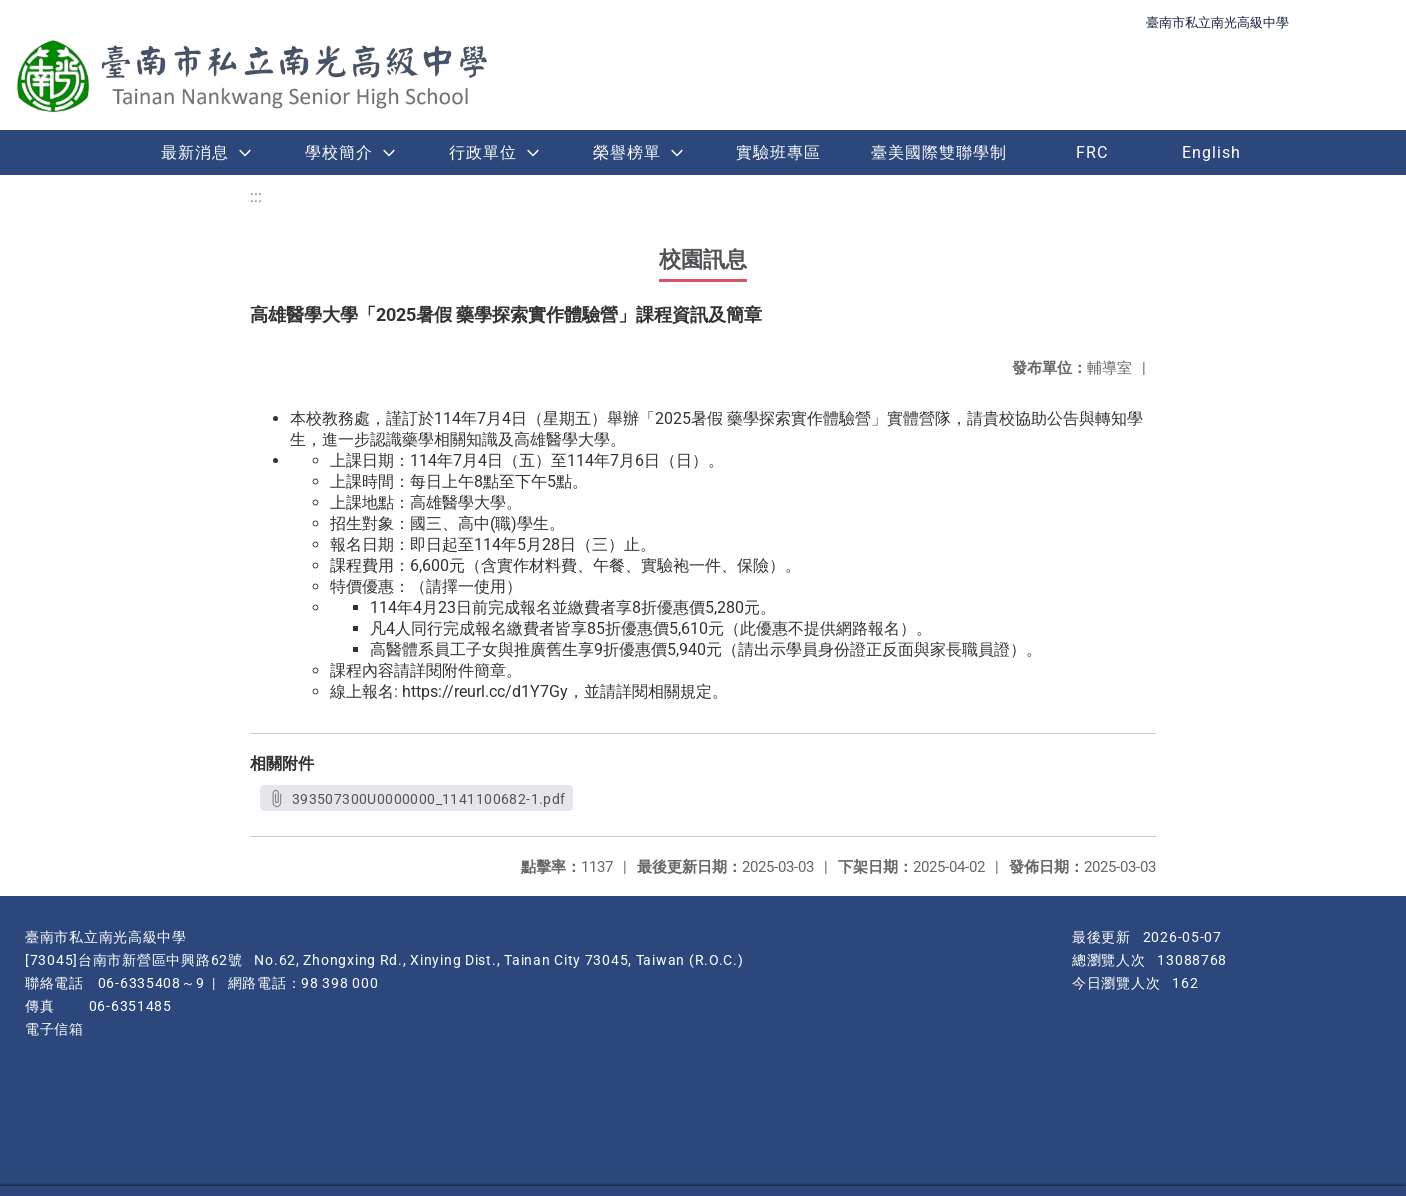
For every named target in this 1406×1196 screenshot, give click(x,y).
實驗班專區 (778, 152)
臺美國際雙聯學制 (939, 152)
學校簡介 (339, 152)
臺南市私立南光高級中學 (1217, 22)
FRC (1092, 152)
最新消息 (195, 152)
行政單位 (483, 152)
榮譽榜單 (627, 152)
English (1211, 152)
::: (256, 196)
